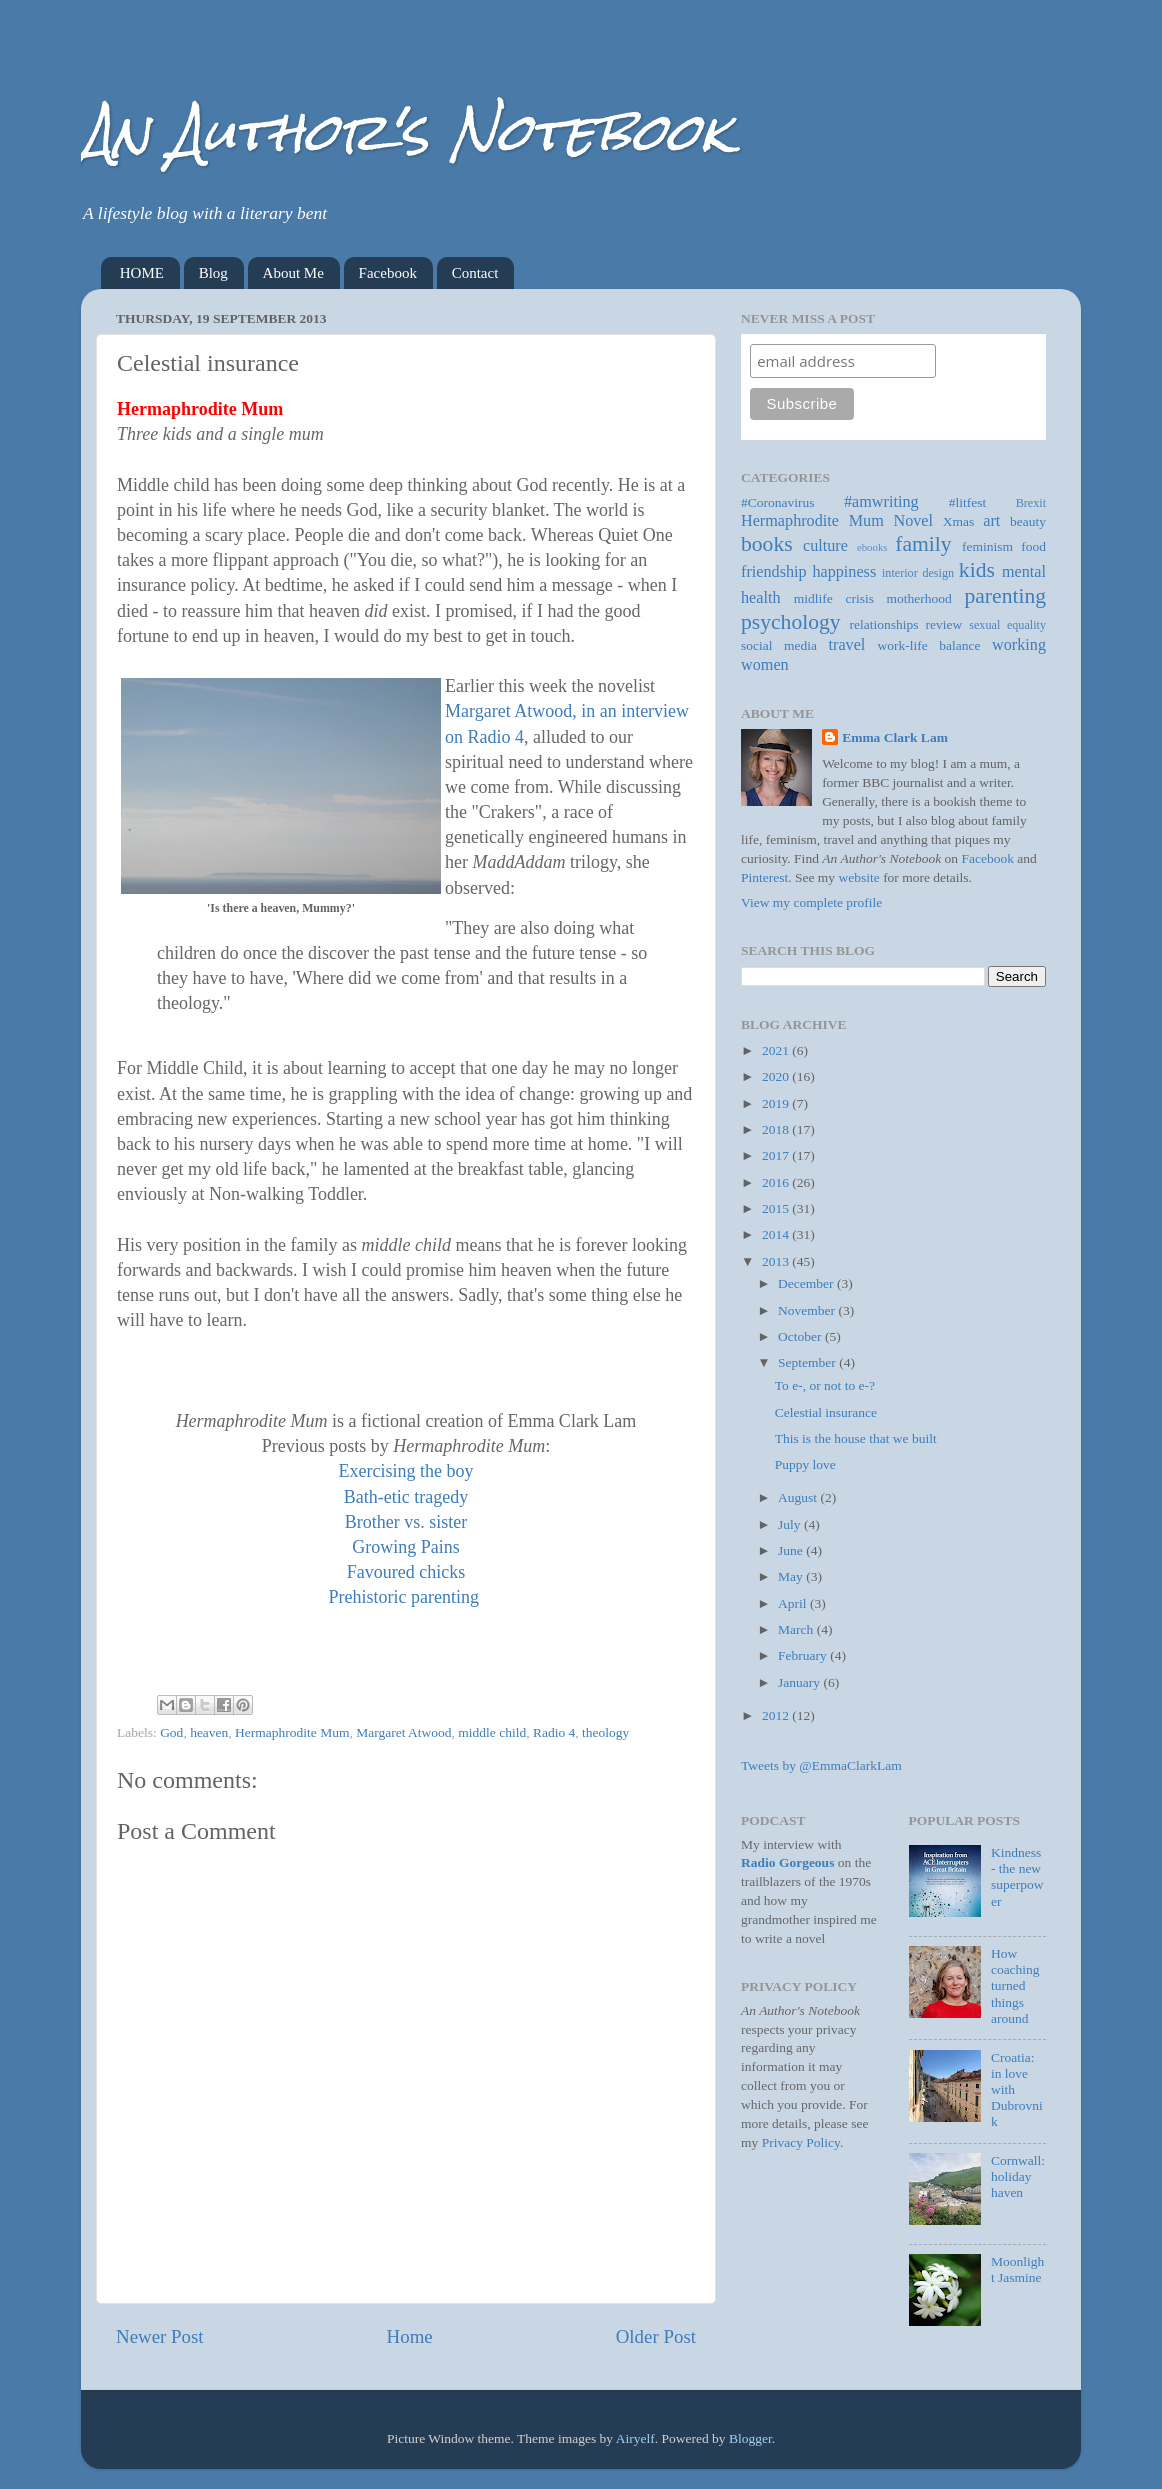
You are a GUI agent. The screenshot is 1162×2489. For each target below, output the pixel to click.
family (923, 544)
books (767, 544)
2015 (777, 1208)
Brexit (1031, 503)
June (792, 1550)
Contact (475, 273)
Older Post (656, 2336)
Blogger (750, 2438)
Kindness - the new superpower (1017, 1877)
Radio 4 (554, 1732)
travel (847, 645)
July (791, 1524)
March (797, 1629)
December (807, 1283)
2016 (777, 1182)
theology (605, 1732)
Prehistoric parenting (404, 1597)
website (859, 877)
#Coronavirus (778, 502)
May (792, 1576)
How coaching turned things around (1015, 1986)
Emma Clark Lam (895, 737)
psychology (791, 622)
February (804, 1655)
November (808, 1310)
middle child (492, 1732)
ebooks (872, 547)
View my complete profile (811, 902)
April (794, 1603)
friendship (774, 572)
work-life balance (929, 645)
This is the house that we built (856, 1438)
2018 (777, 1129)
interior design (918, 573)
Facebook (388, 273)
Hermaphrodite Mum (292, 1732)
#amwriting (881, 502)
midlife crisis (834, 598)
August (799, 1497)
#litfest (968, 502)
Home (410, 2336)
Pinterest (764, 877)
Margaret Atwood (403, 1732)
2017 (777, 1155)
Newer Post (160, 2336)
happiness (844, 572)
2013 (777, 1261)
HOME (142, 273)
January (800, 1682)
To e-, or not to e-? (825, 1385)
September (808, 1362)
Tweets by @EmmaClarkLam (821, 1765)
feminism (987, 546)
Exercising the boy (406, 1471)
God (171, 1732)
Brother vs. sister (406, 1522)
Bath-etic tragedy (406, 1497)
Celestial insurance (826, 1412)
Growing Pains (406, 1547)
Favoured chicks (406, 1572)
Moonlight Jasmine (1017, 2269)
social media (779, 645)
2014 (777, 1234)
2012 (777, 1715)
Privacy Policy (801, 2142)
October (801, 1336)
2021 (777, 1050)
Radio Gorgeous (787, 1862)
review (944, 624)
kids (977, 570)
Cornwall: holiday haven (1018, 2176)
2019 (777, 1103)
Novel (913, 521)
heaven (209, 1732)
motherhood (919, 598)
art (991, 521)
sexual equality (1007, 625)
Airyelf (635, 2438)
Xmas (959, 521)
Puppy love (805, 1464)
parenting (1005, 596)
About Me (293, 273)
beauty (1028, 521)
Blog (213, 273)
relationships (884, 624)
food (1033, 546)
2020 (777, 1076)
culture (825, 546)
